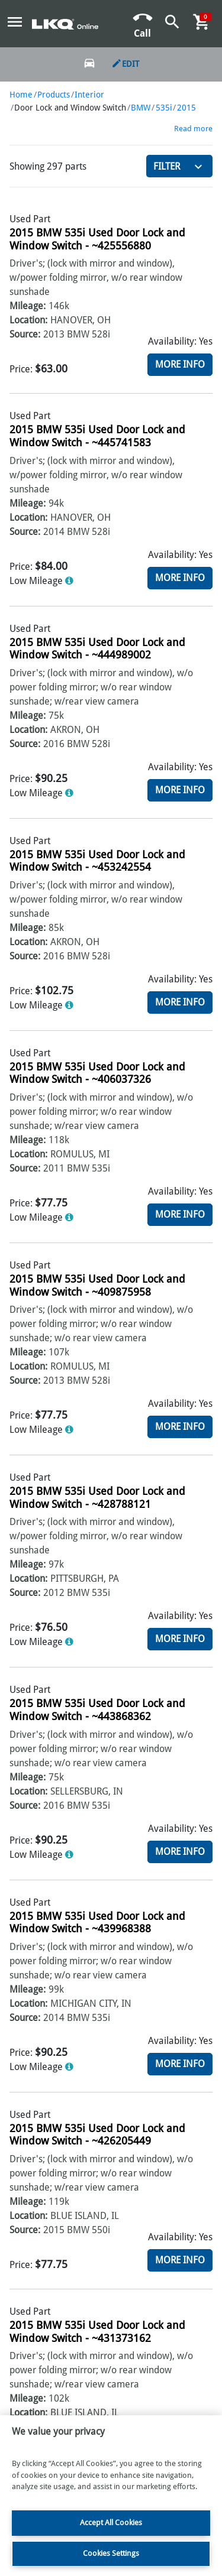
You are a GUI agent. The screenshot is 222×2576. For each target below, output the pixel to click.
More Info (180, 364)
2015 (186, 107)
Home (21, 94)
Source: (24, 334)
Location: (28, 320)
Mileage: (27, 306)
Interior (89, 94)
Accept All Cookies (111, 2522)
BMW (140, 107)
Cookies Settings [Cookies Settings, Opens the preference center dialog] (111, 2553)
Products (53, 94)
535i (164, 107)
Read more (193, 128)
